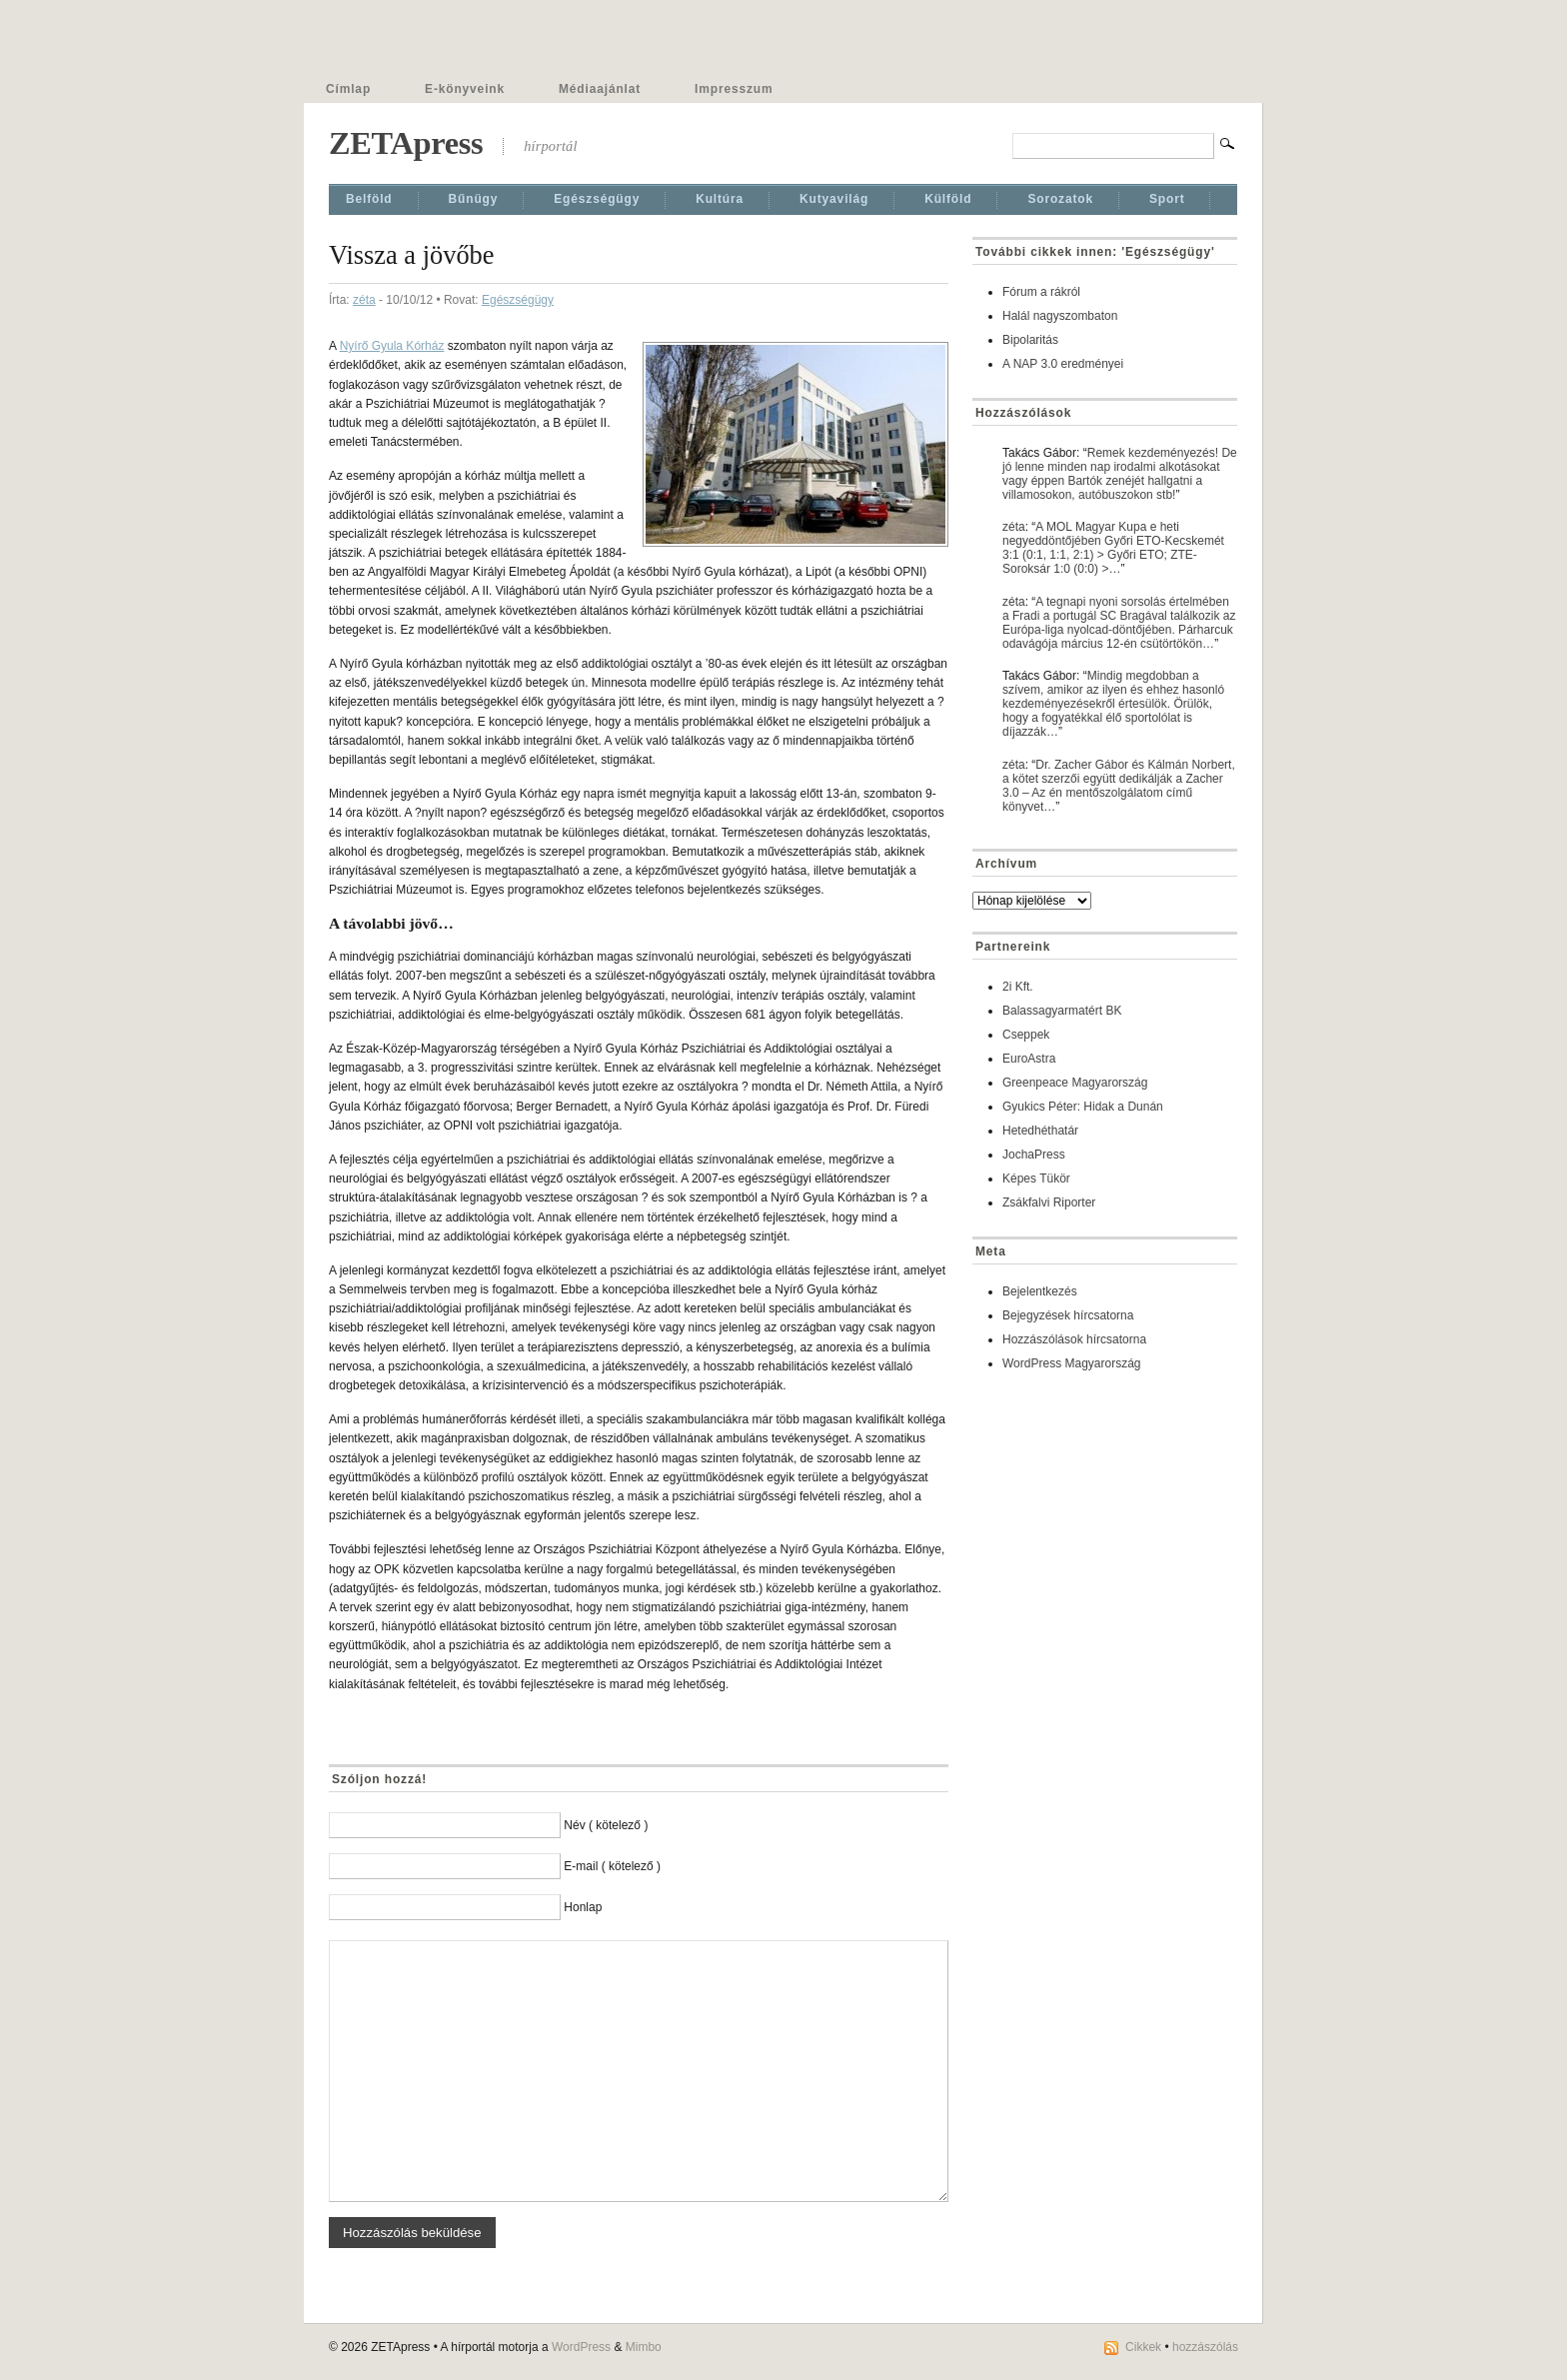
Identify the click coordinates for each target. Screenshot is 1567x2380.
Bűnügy (474, 199)
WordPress (581, 2347)
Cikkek (1143, 2347)
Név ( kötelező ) (606, 1825)
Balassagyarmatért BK (1061, 1011)
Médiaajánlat (600, 89)
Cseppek (1025, 1035)
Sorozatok (1060, 199)
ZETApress (406, 143)
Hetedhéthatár (1040, 1131)
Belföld (369, 199)
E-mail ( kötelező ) (612, 1866)
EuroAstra (1028, 1059)
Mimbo (644, 2347)
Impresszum (734, 89)
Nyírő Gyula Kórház (392, 346)
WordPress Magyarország (1071, 1363)
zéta (364, 300)
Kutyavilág (833, 199)
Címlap (348, 89)
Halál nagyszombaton (1059, 316)
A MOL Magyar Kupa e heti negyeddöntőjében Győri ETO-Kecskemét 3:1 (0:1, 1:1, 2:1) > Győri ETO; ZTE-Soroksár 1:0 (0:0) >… (1113, 548)
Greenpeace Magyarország (1074, 1083)
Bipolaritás (1030, 340)
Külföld (947, 199)
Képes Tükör (1036, 1179)
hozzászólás (1205, 2347)
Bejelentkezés (1039, 1291)
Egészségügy (597, 199)
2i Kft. (1017, 987)
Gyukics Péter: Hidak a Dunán (1082, 1107)
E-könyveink (465, 89)
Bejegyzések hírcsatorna (1067, 1315)
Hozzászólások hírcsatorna (1074, 1339)
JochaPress (1033, 1155)
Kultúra (720, 199)
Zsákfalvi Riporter (1048, 1202)
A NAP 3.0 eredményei (1062, 364)
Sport (1167, 199)
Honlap (583, 1907)
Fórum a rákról (1041, 292)
